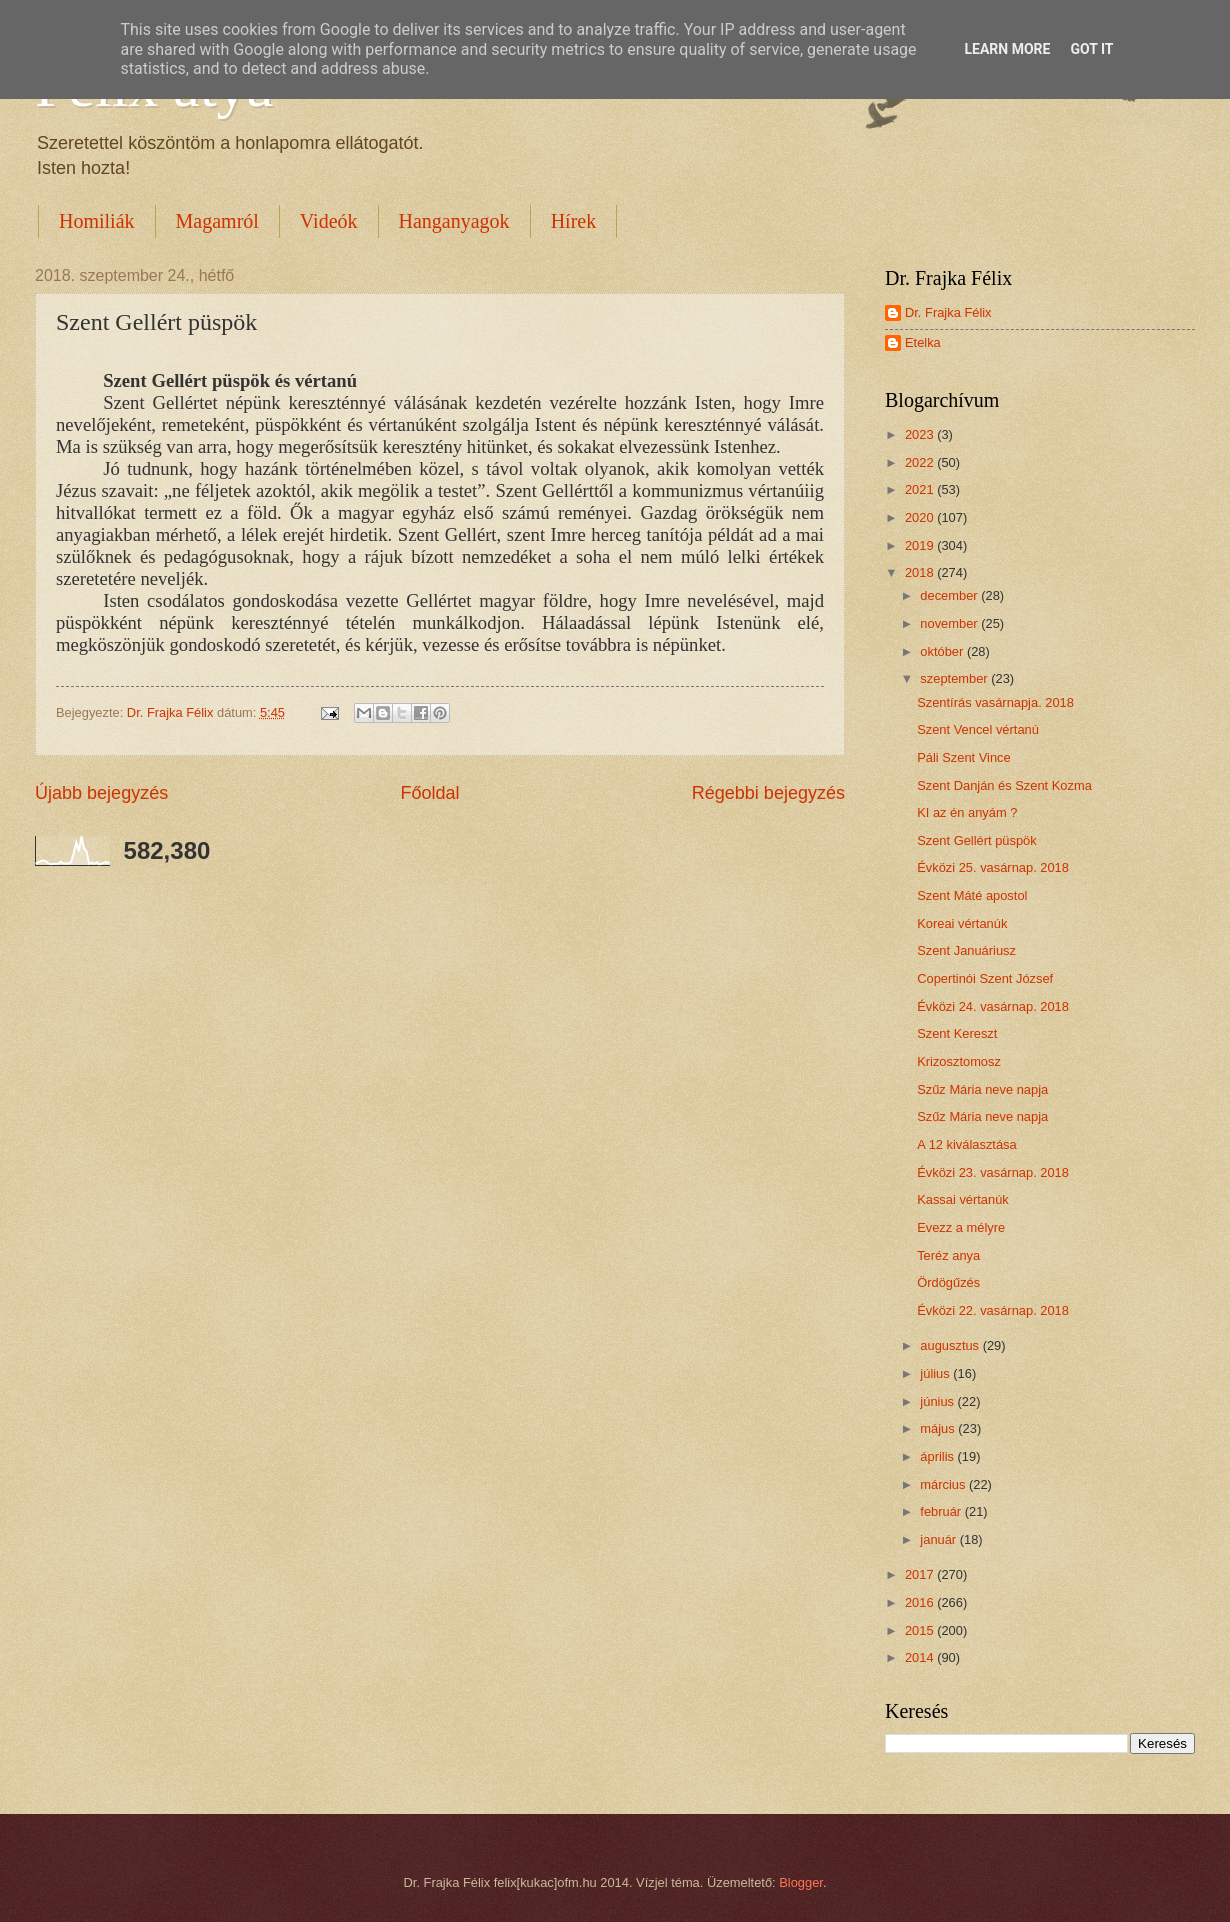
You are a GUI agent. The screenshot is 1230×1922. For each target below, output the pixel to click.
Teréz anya (948, 1255)
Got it (1091, 49)
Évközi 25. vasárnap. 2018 (993, 867)
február (942, 1511)
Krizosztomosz (959, 1061)
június (938, 1401)
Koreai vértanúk (962, 923)
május (939, 1428)
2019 (921, 545)
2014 (921, 1657)
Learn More (1007, 49)
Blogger (801, 1882)
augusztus (951, 1345)
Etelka (923, 342)
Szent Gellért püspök (977, 840)
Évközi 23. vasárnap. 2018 (993, 1172)
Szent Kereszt (957, 1033)
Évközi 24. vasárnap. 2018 (993, 1006)
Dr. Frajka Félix (948, 312)
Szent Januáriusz (966, 950)
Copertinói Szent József (985, 978)
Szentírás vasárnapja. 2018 (995, 702)
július (936, 1373)
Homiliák (97, 221)
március (944, 1484)
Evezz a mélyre (961, 1227)
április (938, 1456)
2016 (921, 1602)
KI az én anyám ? (967, 812)
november (950, 623)
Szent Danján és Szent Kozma (1004, 785)
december (950, 595)
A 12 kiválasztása (966, 1144)
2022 (921, 462)
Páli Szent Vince (964, 757)
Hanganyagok (454, 221)
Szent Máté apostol (972, 895)
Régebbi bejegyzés (768, 793)
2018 (921, 572)
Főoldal (429, 793)
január (939, 1539)
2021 (921, 489)
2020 (921, 517)
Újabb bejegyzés (101, 793)
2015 (921, 1630)
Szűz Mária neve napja (982, 1089)
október (943, 651)
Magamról (217, 221)
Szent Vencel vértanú (978, 729)
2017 (921, 1574)
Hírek (574, 221)
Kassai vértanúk (963, 1199)
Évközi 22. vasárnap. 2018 (993, 1310)
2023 (921, 434)
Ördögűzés (948, 1282)
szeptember (955, 678)
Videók (329, 221)
